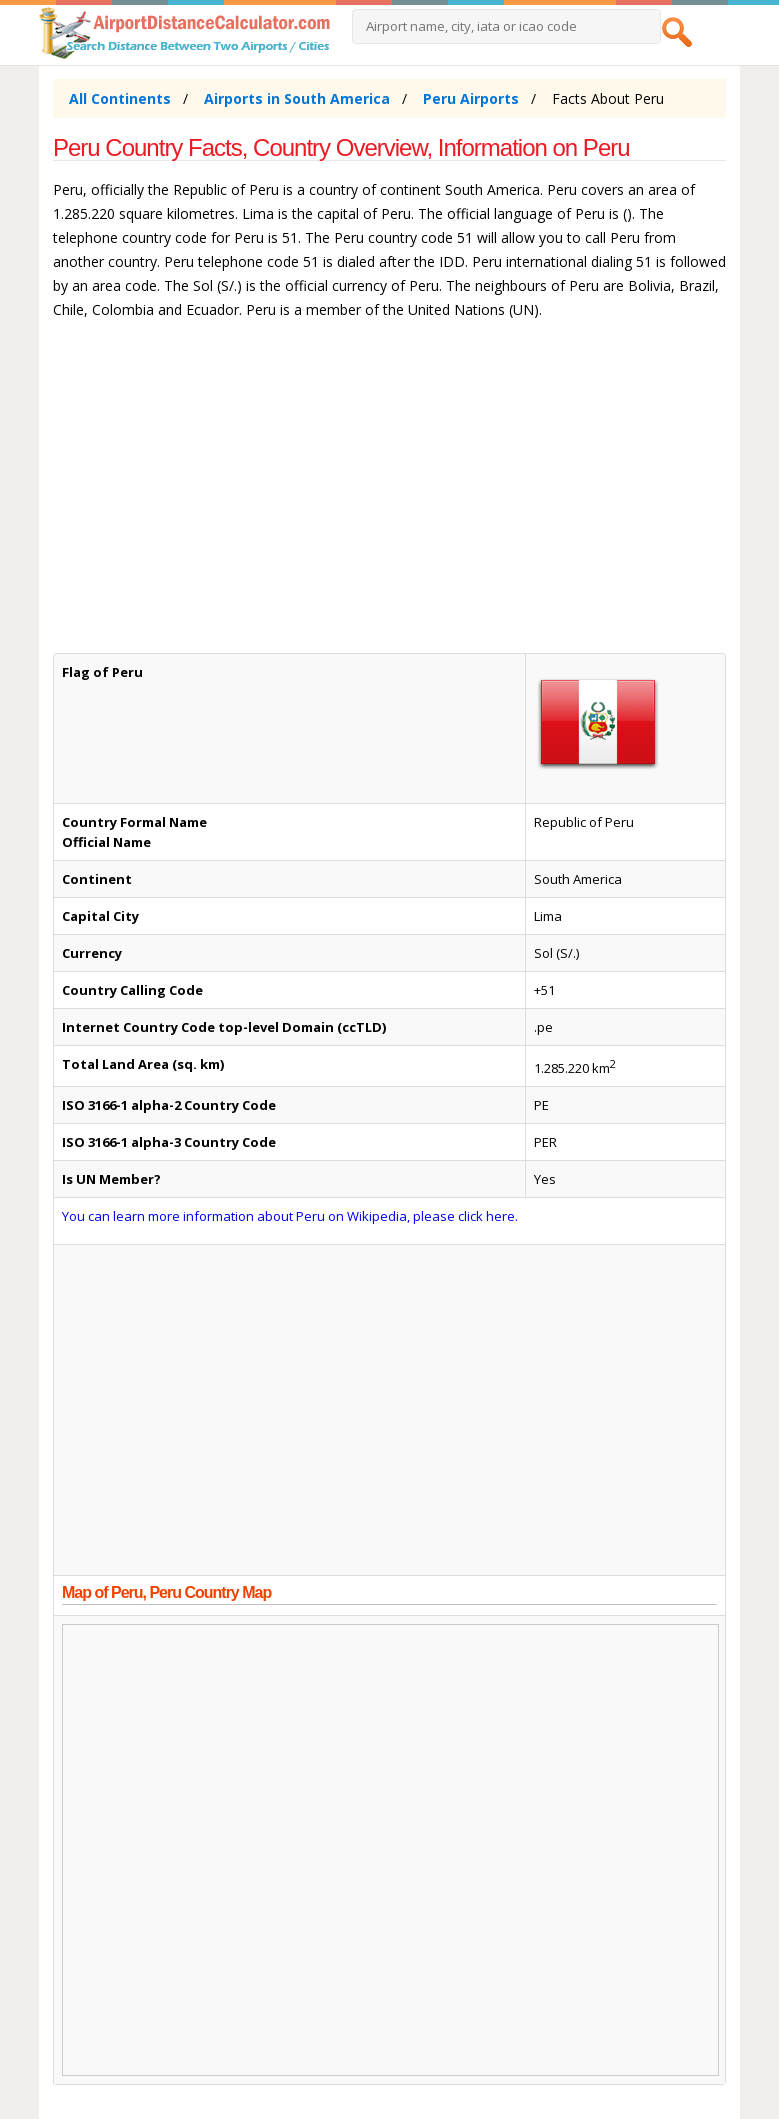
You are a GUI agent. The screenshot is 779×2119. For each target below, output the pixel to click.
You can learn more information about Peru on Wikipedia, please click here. (290, 1216)
